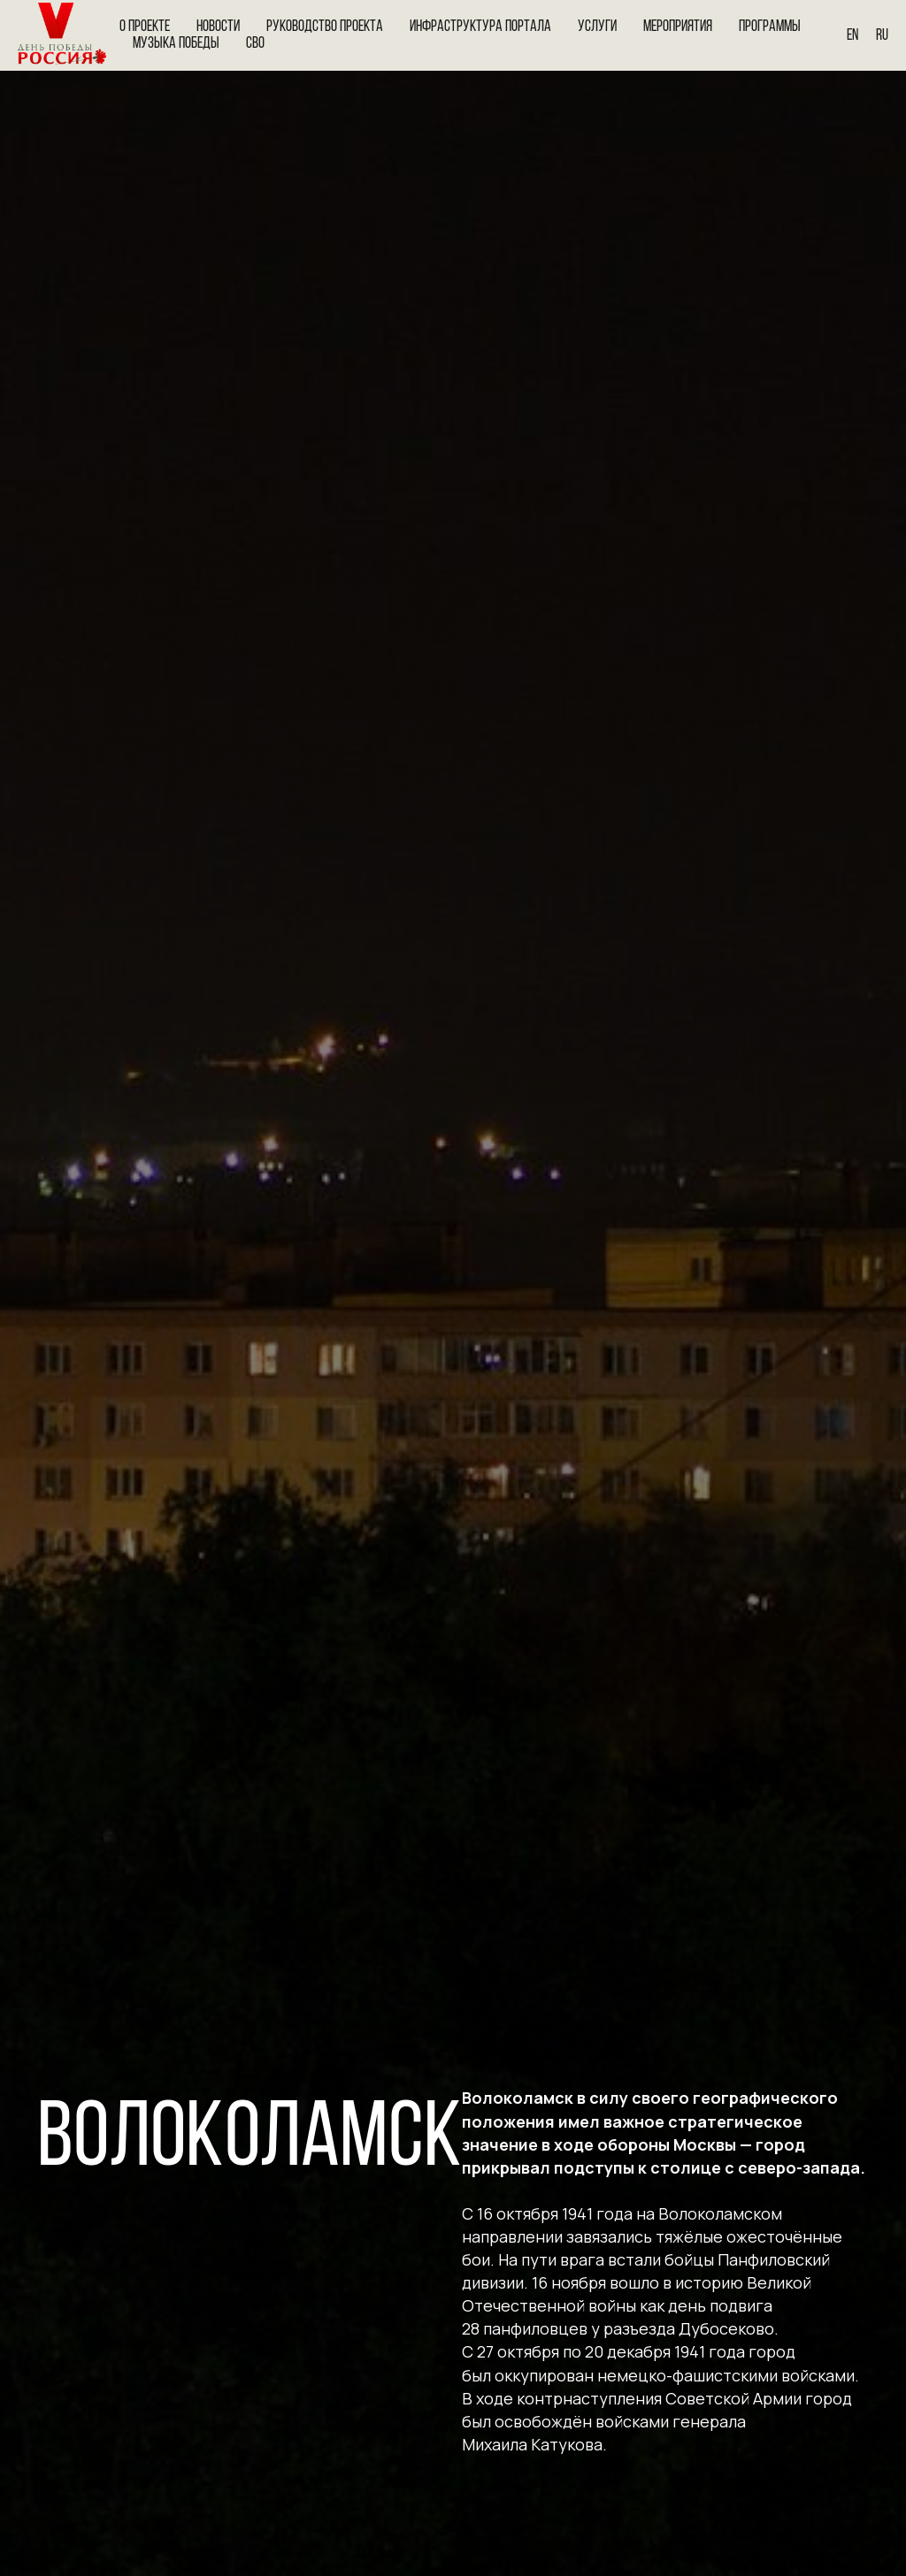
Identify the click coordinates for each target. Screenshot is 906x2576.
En (852, 35)
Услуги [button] (597, 27)
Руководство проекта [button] (324, 27)
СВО (255, 43)
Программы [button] (770, 27)
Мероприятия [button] (677, 27)
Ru (882, 35)
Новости (218, 27)
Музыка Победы (176, 43)
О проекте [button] (144, 27)
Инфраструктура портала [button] (480, 27)
